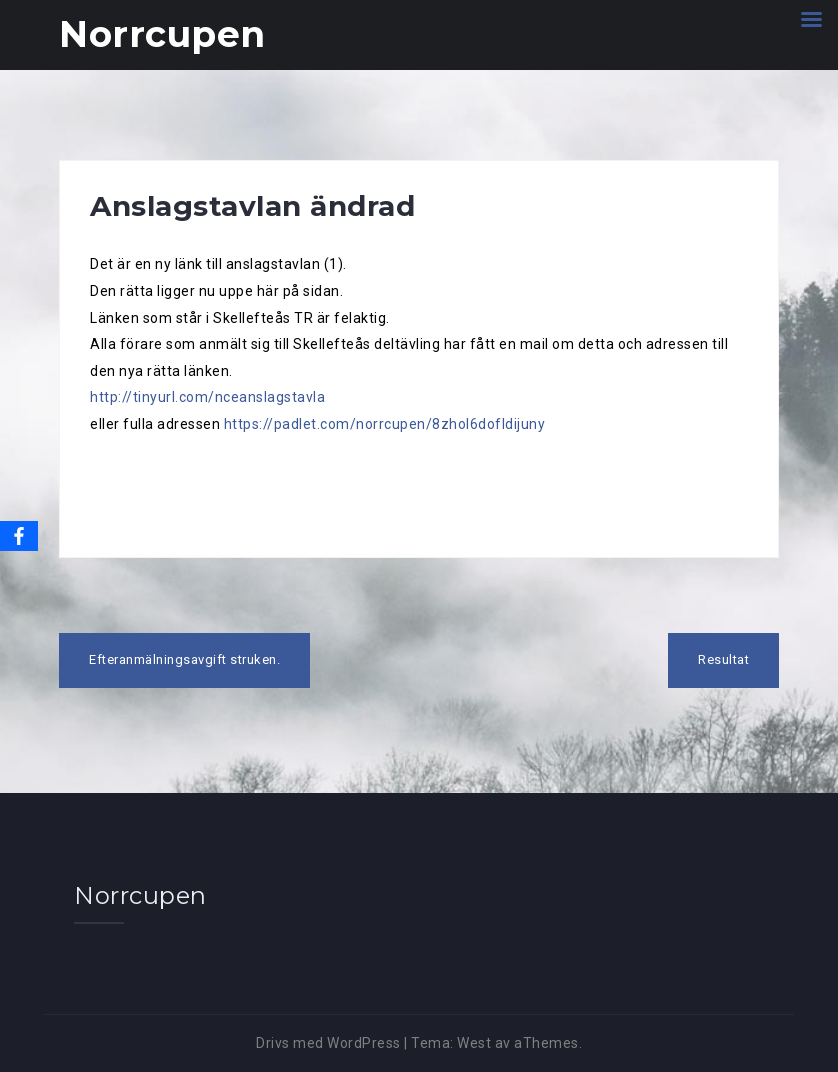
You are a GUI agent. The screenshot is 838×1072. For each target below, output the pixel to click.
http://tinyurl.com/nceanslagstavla (207, 397)
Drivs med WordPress (328, 1043)
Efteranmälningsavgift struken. (184, 659)
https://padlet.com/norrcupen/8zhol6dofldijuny (385, 424)
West (474, 1043)
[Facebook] (19, 536)
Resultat (723, 659)
